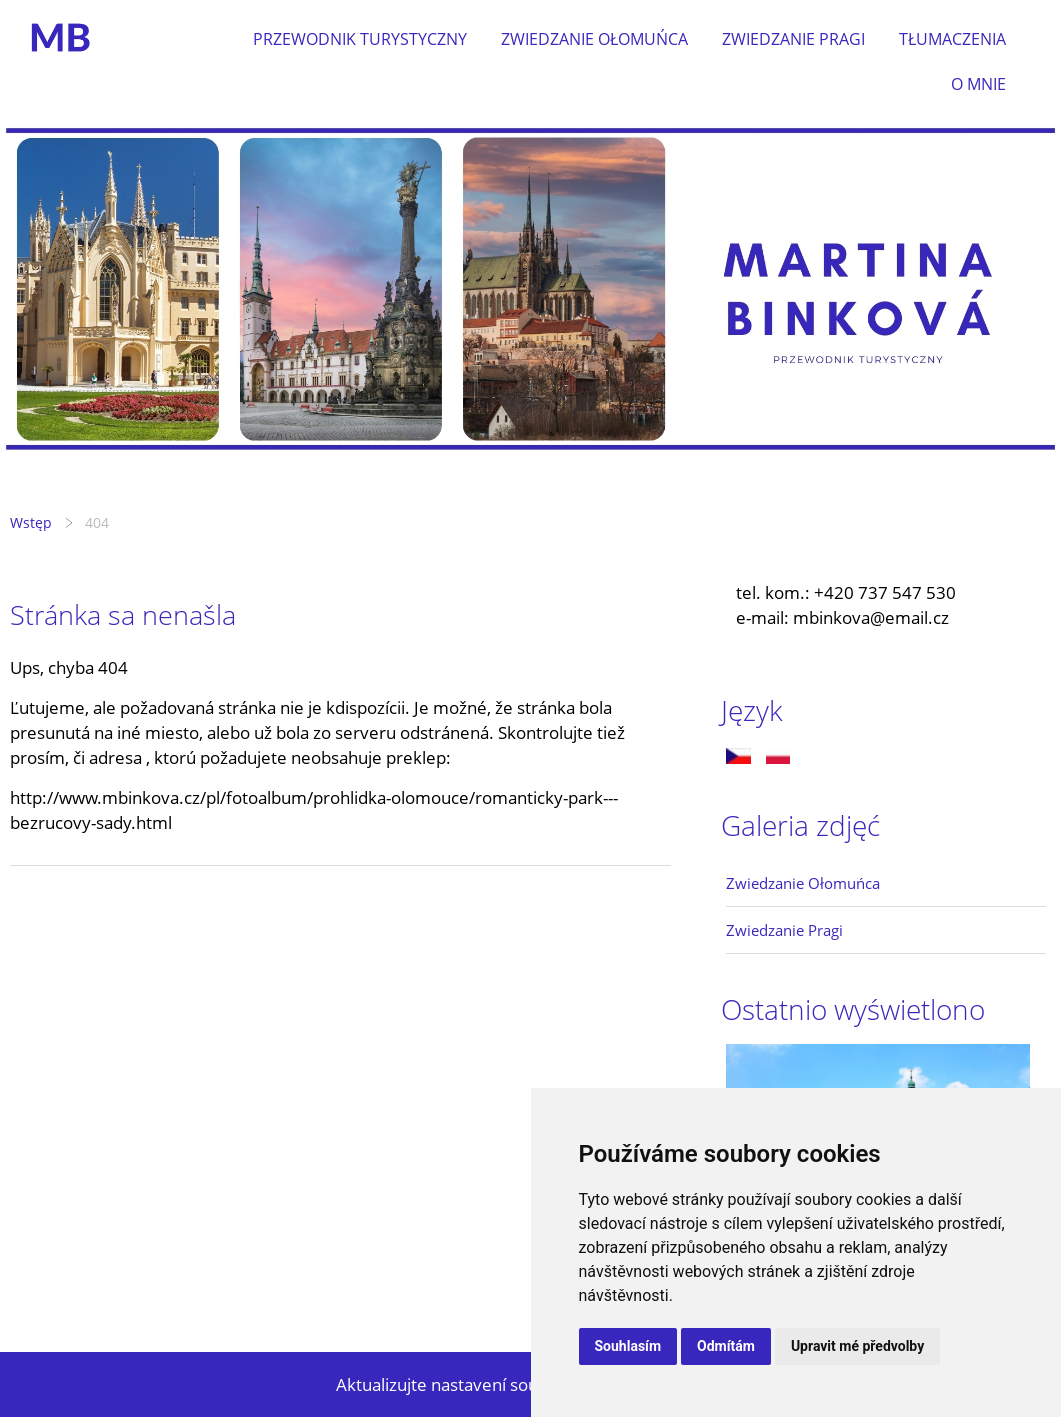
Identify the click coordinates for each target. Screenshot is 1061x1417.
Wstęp (31, 522)
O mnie (978, 84)
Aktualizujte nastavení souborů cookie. (485, 1384)
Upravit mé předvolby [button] (857, 1346)
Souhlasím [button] (628, 1346)
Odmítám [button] (726, 1346)
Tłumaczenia (952, 39)
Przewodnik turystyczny (360, 39)
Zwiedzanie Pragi (793, 39)
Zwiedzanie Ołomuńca (594, 39)
